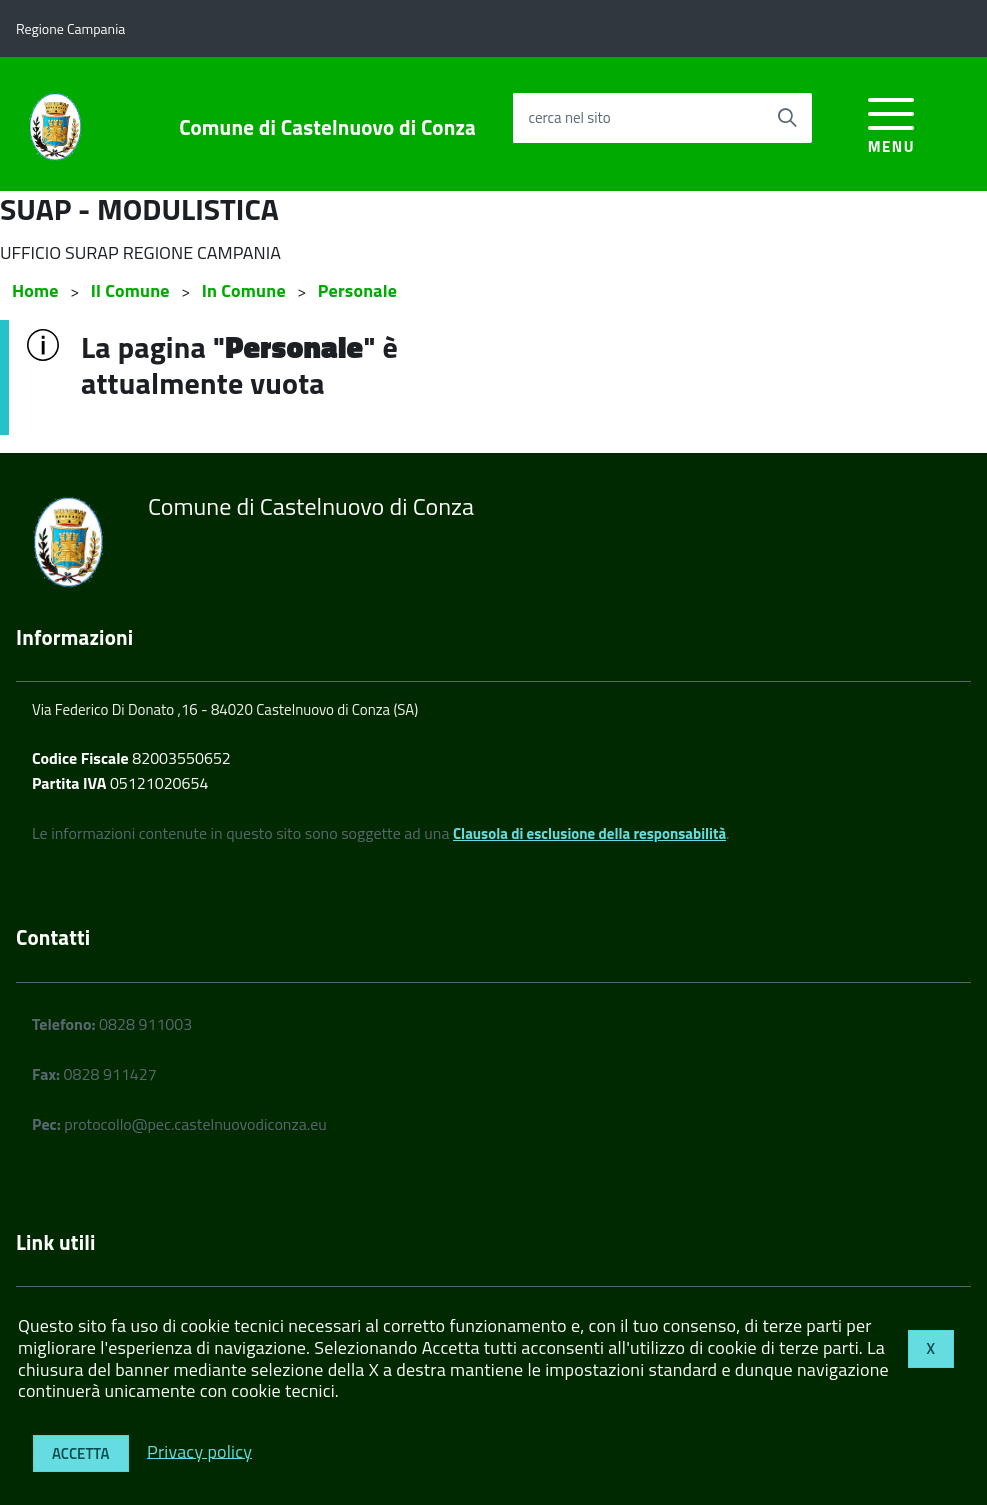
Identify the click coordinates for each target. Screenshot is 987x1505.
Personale (357, 290)
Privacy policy (199, 1450)
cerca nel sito (569, 117)
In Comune (244, 290)
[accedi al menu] (891, 122)
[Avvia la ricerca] (787, 118)
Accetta (81, 1453)
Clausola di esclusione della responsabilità (589, 833)
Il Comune (130, 290)
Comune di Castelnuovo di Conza (327, 127)
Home (35, 290)
